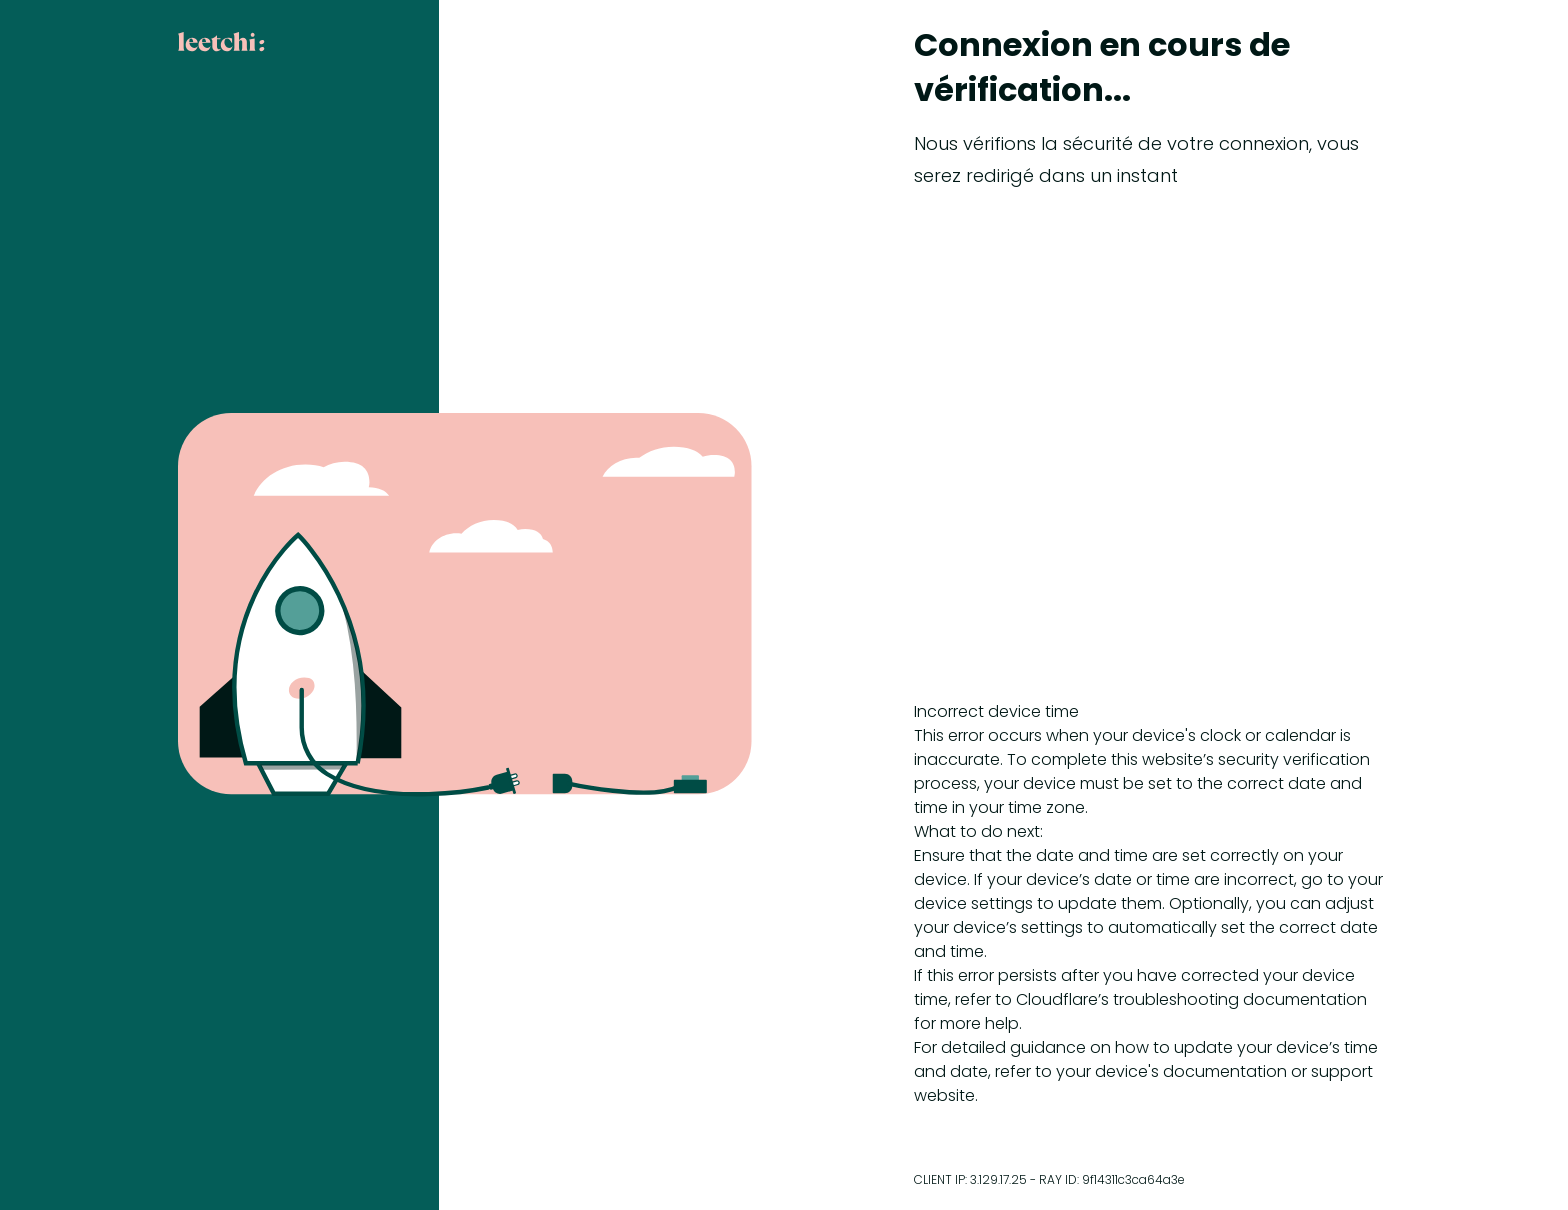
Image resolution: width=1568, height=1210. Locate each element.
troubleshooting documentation (1240, 999)
